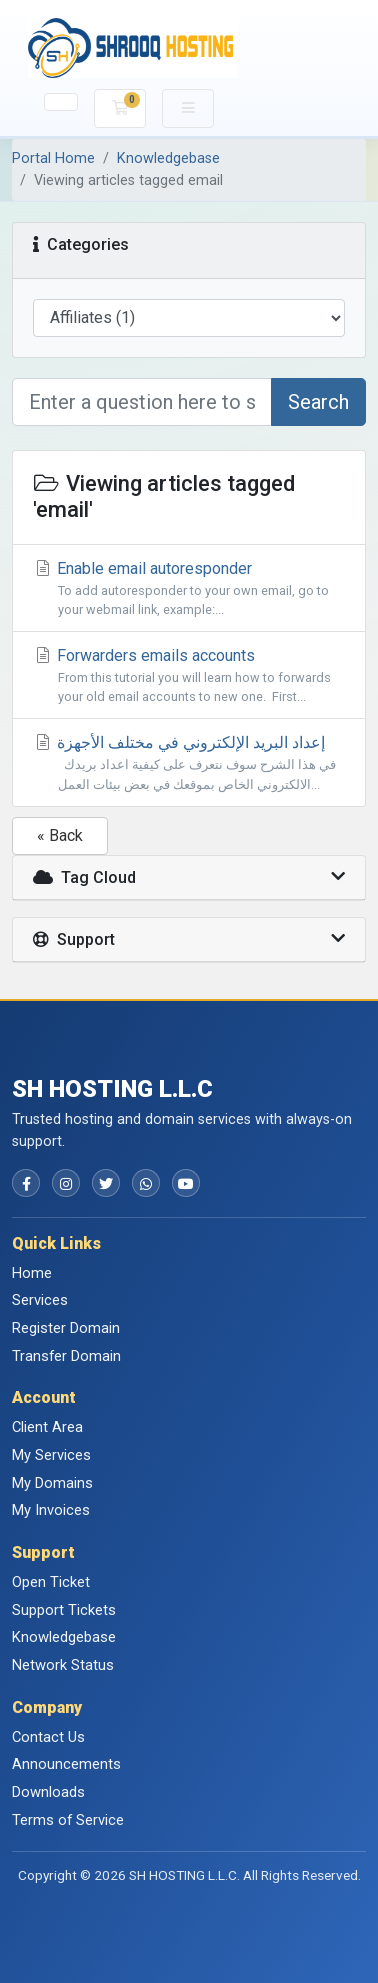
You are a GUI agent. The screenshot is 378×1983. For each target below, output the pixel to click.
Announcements (66, 1764)
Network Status (63, 1665)
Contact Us (48, 1737)
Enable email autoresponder (189, 589)
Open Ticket (51, 1582)
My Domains (52, 1483)
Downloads (48, 1792)
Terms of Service (68, 1820)
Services (40, 1300)
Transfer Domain (66, 1356)
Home (32, 1273)
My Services (51, 1455)
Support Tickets (64, 1610)
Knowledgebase (168, 158)
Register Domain (66, 1328)
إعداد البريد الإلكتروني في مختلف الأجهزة (189, 763)
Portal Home (53, 158)
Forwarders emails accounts (189, 676)
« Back (60, 835)
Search (318, 402)
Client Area (47, 1427)
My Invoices (51, 1510)
